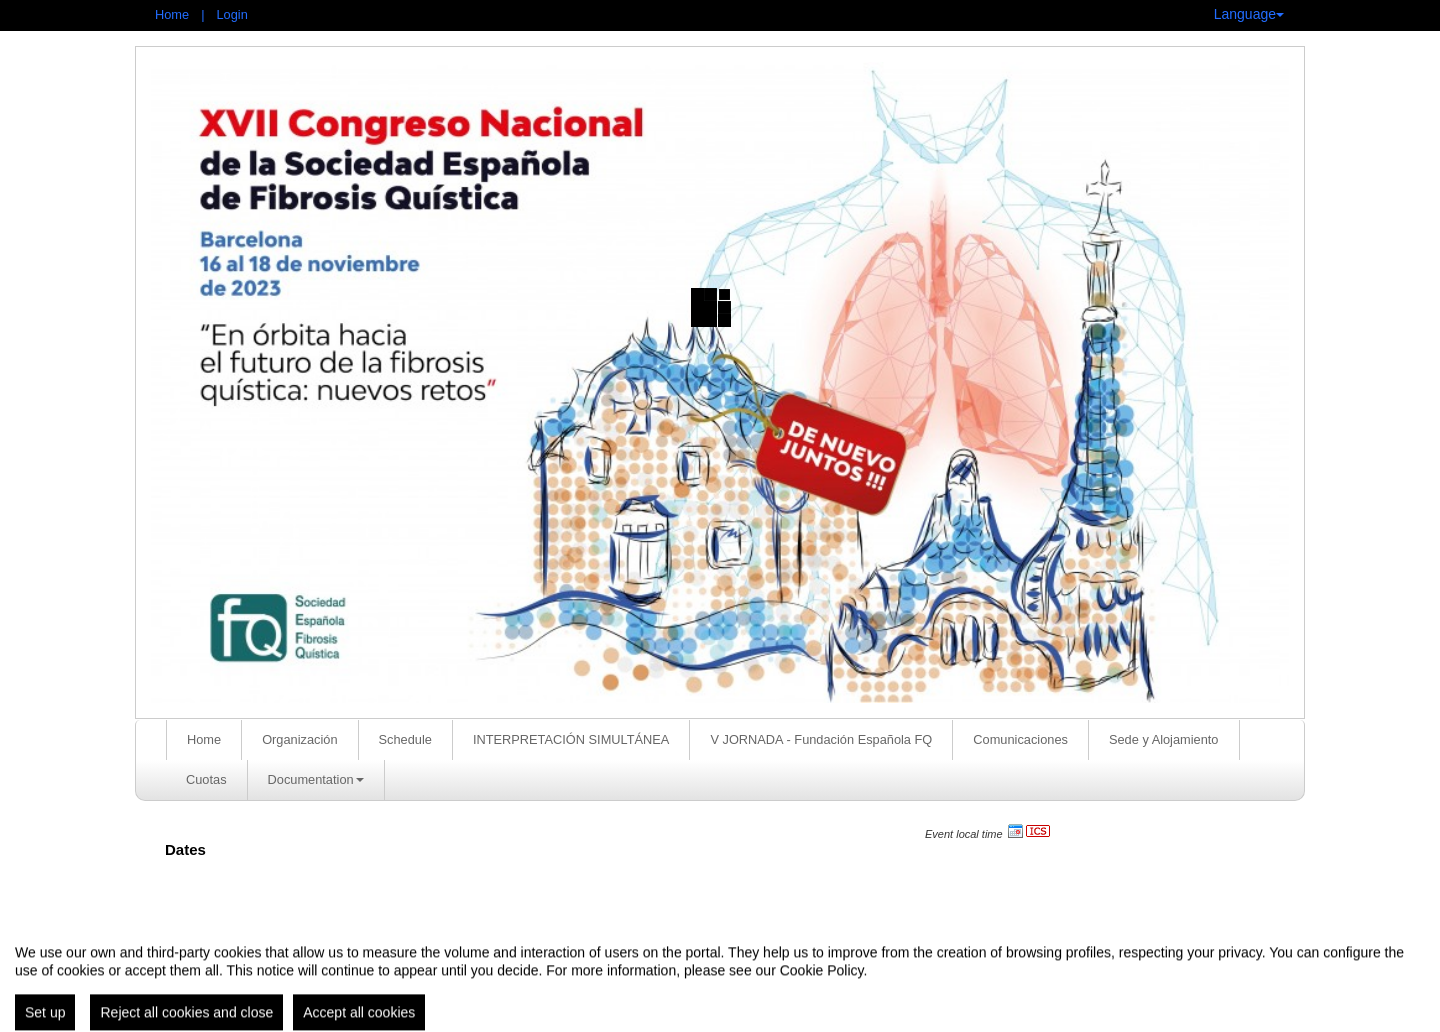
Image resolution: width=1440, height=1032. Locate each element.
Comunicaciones (1020, 739)
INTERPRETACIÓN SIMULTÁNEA (571, 739)
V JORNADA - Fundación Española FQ (821, 739)
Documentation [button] (316, 779)
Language (1249, 14)
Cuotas (206, 779)
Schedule (405, 739)
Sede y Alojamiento (1164, 739)
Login (231, 14)
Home (172, 14)
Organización (299, 739)
